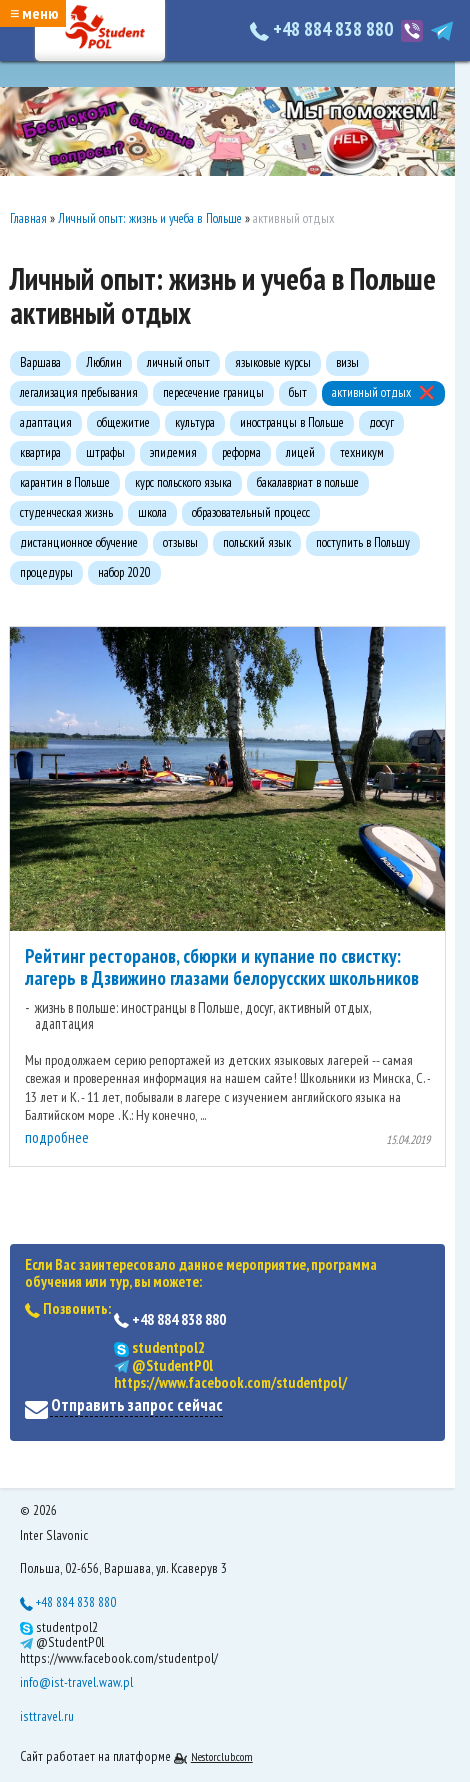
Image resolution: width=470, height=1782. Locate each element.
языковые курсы (273, 362)
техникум (362, 452)
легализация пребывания (79, 392)
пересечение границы (213, 392)
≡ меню (34, 13)
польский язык (257, 542)
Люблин (104, 362)
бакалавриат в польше (308, 482)
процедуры (46, 572)
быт (298, 392)
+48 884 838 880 (323, 29)
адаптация (46, 422)
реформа (241, 452)
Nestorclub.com (222, 1756)
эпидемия (173, 452)
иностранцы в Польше (292, 422)
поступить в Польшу (363, 542)
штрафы (105, 452)
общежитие (123, 422)
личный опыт (178, 362)
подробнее (57, 1137)
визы (347, 362)
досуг (381, 422)
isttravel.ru (47, 1716)
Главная (28, 218)
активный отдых (371, 392)
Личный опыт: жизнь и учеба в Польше (150, 218)
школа (152, 512)
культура (195, 422)
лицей (300, 452)
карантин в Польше (65, 482)
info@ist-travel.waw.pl (76, 1682)
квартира (40, 452)
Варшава (40, 362)
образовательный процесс (251, 512)
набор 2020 (124, 572)
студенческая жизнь (66, 512)
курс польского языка (183, 482)
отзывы (180, 542)
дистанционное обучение (79, 542)
